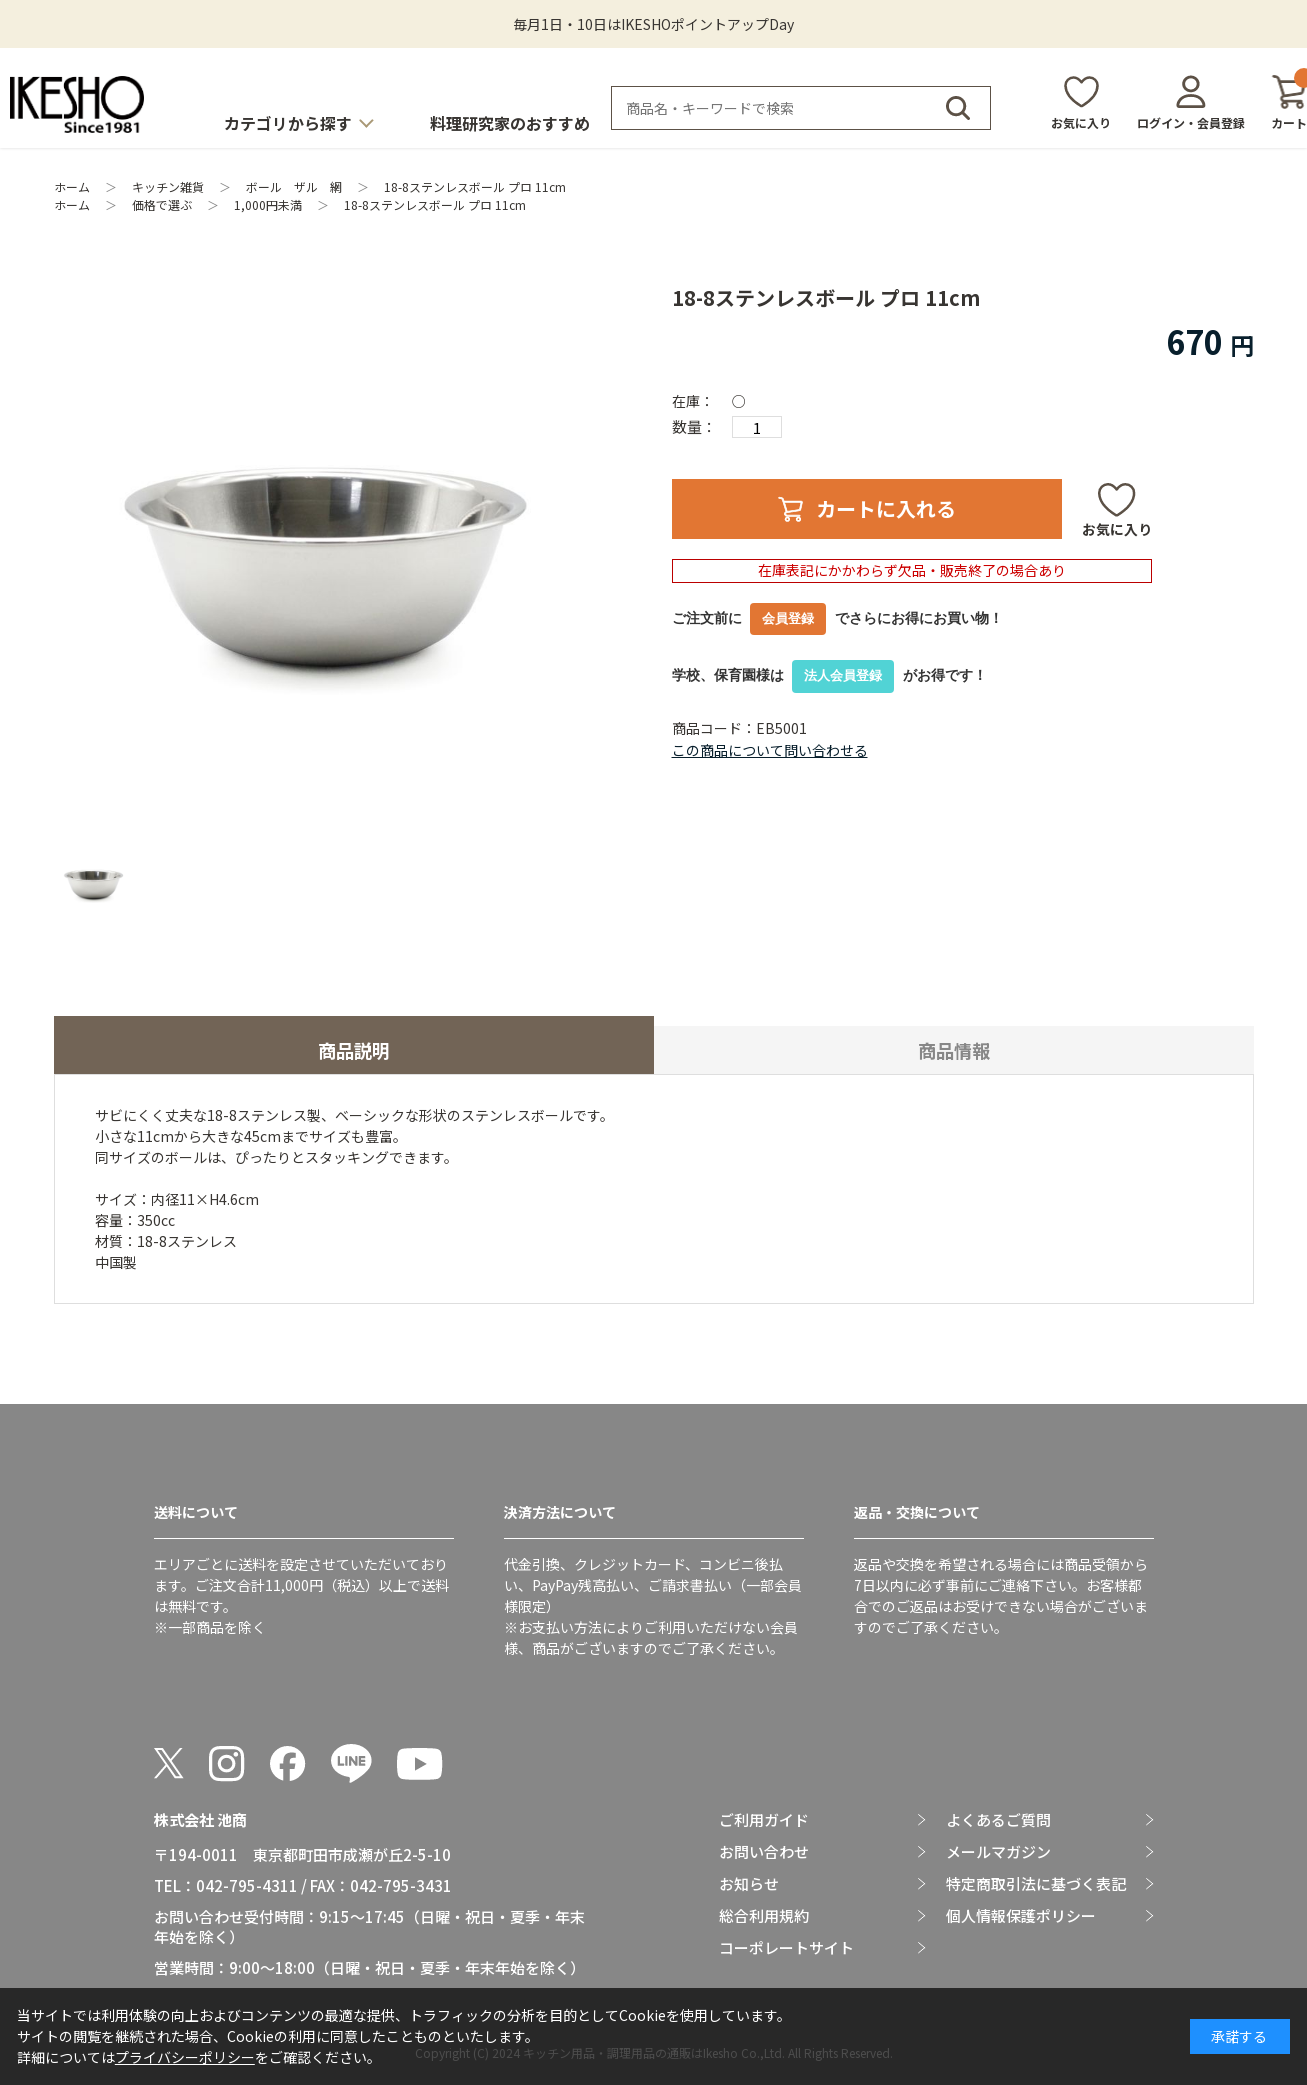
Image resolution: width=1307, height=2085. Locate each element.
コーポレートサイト (786, 1948)
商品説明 (354, 1050)
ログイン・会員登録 (1191, 122)
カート (1289, 102)
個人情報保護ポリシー (1021, 1916)
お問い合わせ (764, 1852)
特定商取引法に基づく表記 (1036, 1884)
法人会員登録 (843, 675)
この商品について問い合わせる (770, 750)
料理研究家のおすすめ (510, 123)
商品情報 (954, 1050)
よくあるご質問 (998, 1820)
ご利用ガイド (764, 1820)
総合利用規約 (764, 1916)
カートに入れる (886, 508)
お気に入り (1081, 122)
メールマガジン (998, 1852)
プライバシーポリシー (185, 2057)
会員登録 (788, 618)
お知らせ (749, 1884)
